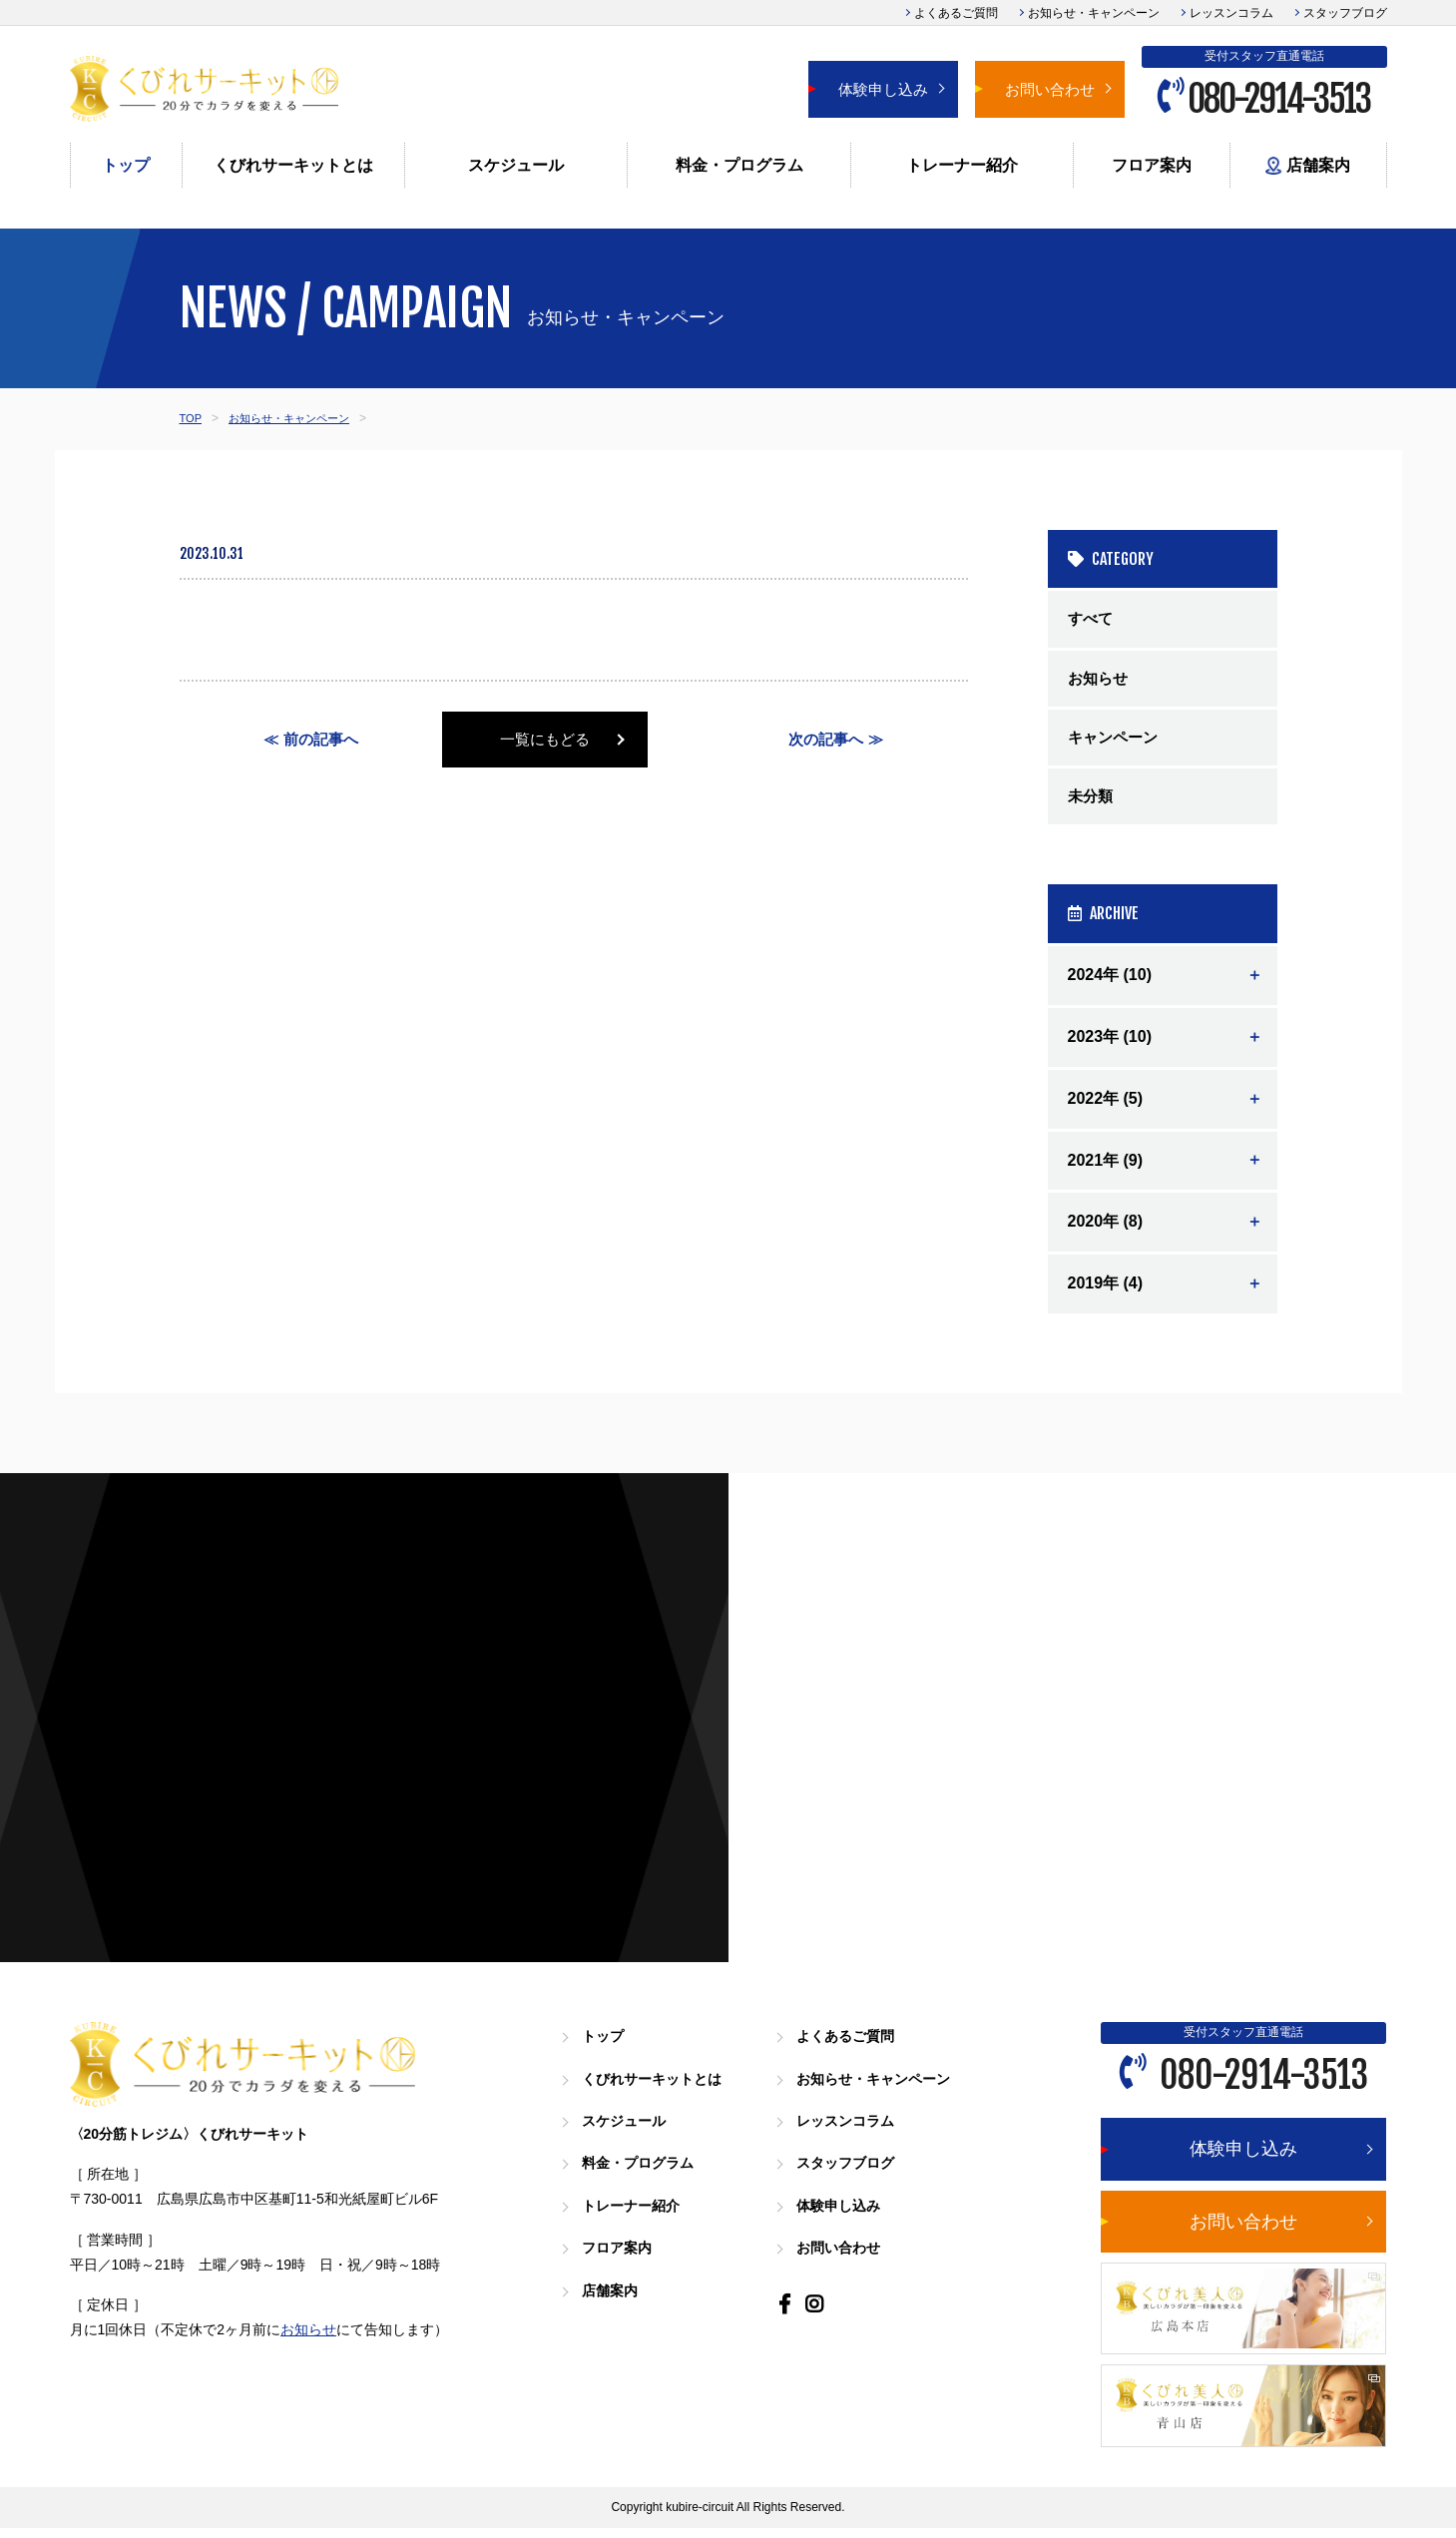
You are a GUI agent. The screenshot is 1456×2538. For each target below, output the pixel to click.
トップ (126, 165)
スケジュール (516, 165)
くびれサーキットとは (293, 165)
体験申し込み (883, 89)
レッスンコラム (1231, 13)
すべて (1092, 619)
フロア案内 (1152, 165)
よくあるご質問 (956, 13)
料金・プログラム (739, 165)
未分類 (1092, 804)
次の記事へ (825, 740)
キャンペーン (1116, 743)
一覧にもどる (573, 740)
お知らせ (1100, 681)
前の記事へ (321, 740)
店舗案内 (1307, 166)
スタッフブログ (1345, 13)
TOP (192, 418)
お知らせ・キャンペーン (1094, 13)
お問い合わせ (1050, 89)
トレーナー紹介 (962, 165)
